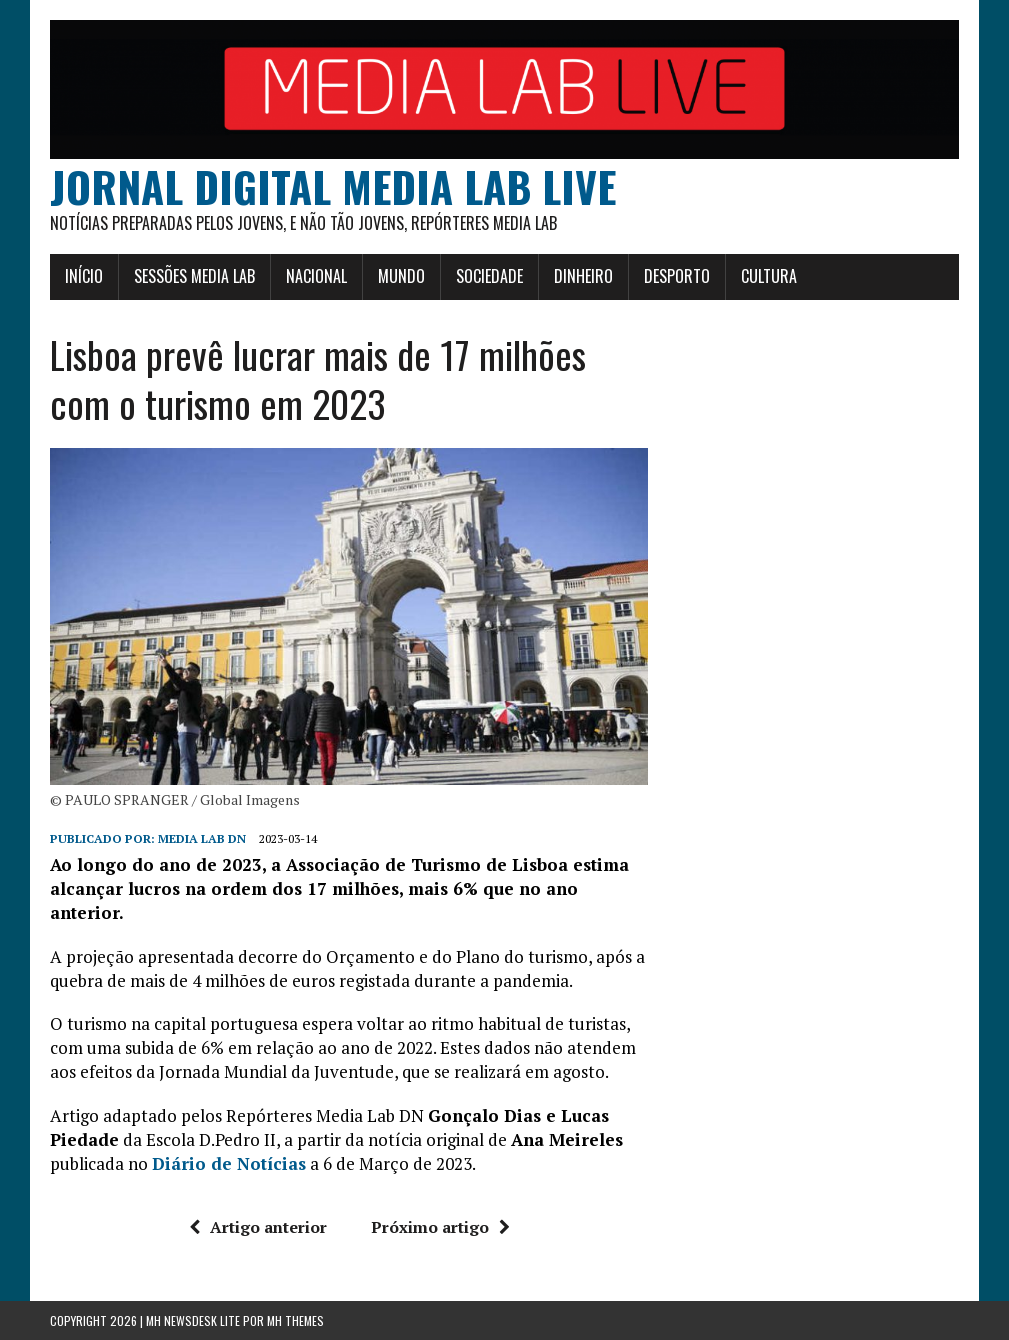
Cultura (769, 276)
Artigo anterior (258, 1227)
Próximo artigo (440, 1227)
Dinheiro (583, 276)
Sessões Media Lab (194, 276)
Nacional (316, 276)
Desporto (677, 276)
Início (84, 276)
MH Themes (295, 1320)
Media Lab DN (202, 838)
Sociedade (489, 276)
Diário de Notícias (229, 1163)
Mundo (401, 276)
